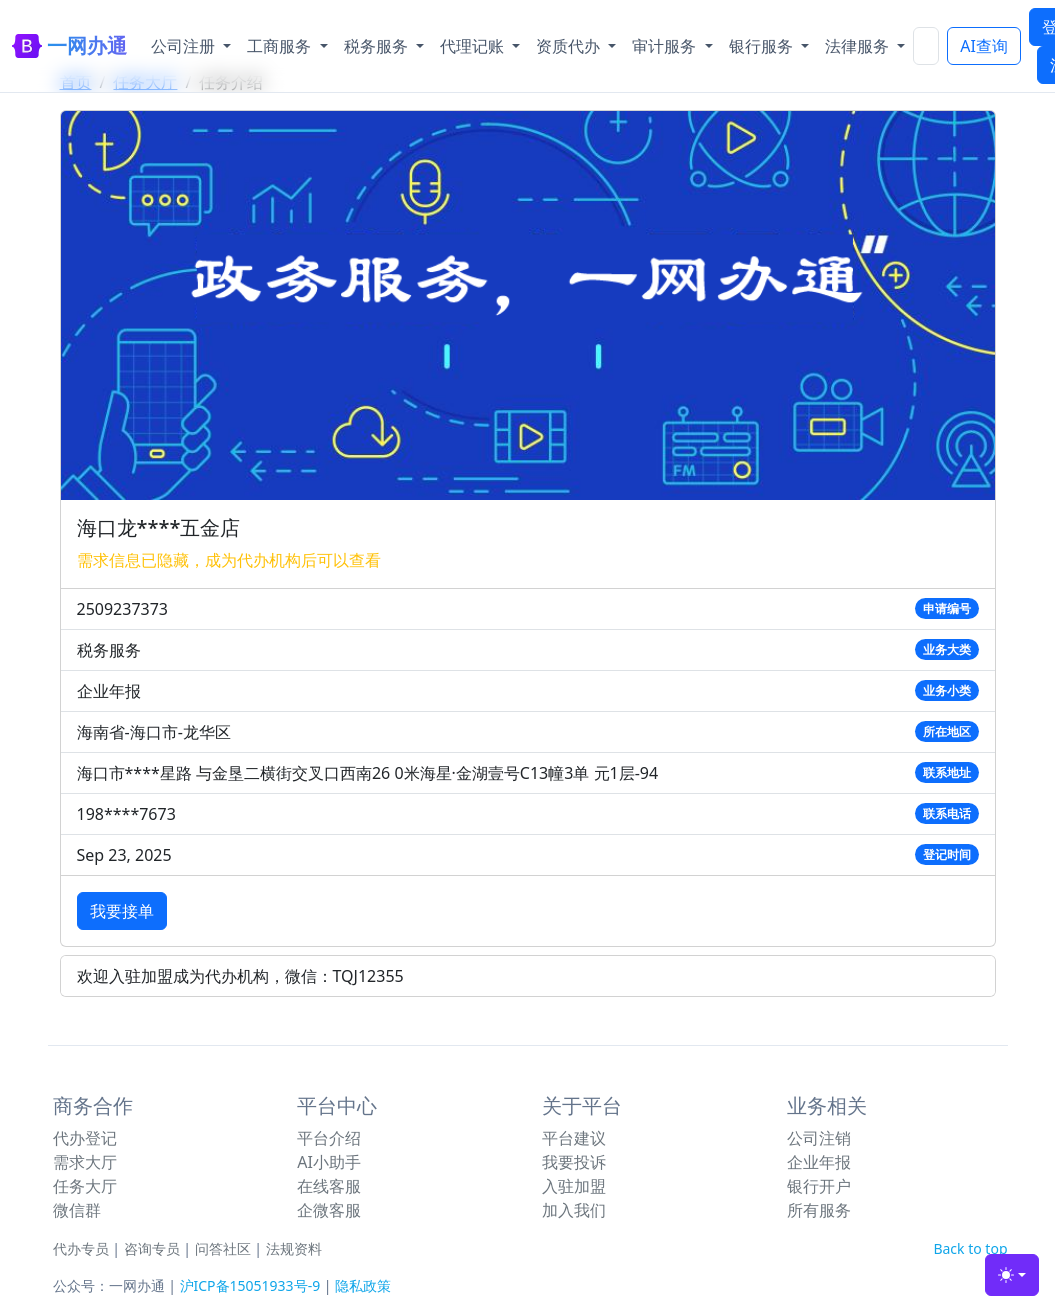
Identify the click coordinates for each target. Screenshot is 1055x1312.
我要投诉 (574, 1162)
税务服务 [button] (378, 46)
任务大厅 (85, 1186)
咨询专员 (152, 1248)
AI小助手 (329, 1162)
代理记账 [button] (474, 46)
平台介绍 (329, 1138)
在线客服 (329, 1186)
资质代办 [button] (570, 46)
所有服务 (819, 1210)
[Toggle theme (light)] (1012, 1275)
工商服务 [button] (281, 46)
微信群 (77, 1210)
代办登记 (85, 1138)
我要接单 (122, 911)
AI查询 (984, 46)
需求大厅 (85, 1162)
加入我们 (574, 1210)
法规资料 (294, 1248)
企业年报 (819, 1162)
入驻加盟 (574, 1186)
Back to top (970, 1248)
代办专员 (81, 1248)
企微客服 (329, 1210)
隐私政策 (363, 1285)
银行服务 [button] (763, 46)
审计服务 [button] (666, 46)
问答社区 (223, 1248)
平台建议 (574, 1138)
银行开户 (819, 1186)
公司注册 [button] (185, 46)
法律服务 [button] (859, 46)
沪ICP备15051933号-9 (250, 1285)
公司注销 (819, 1138)
